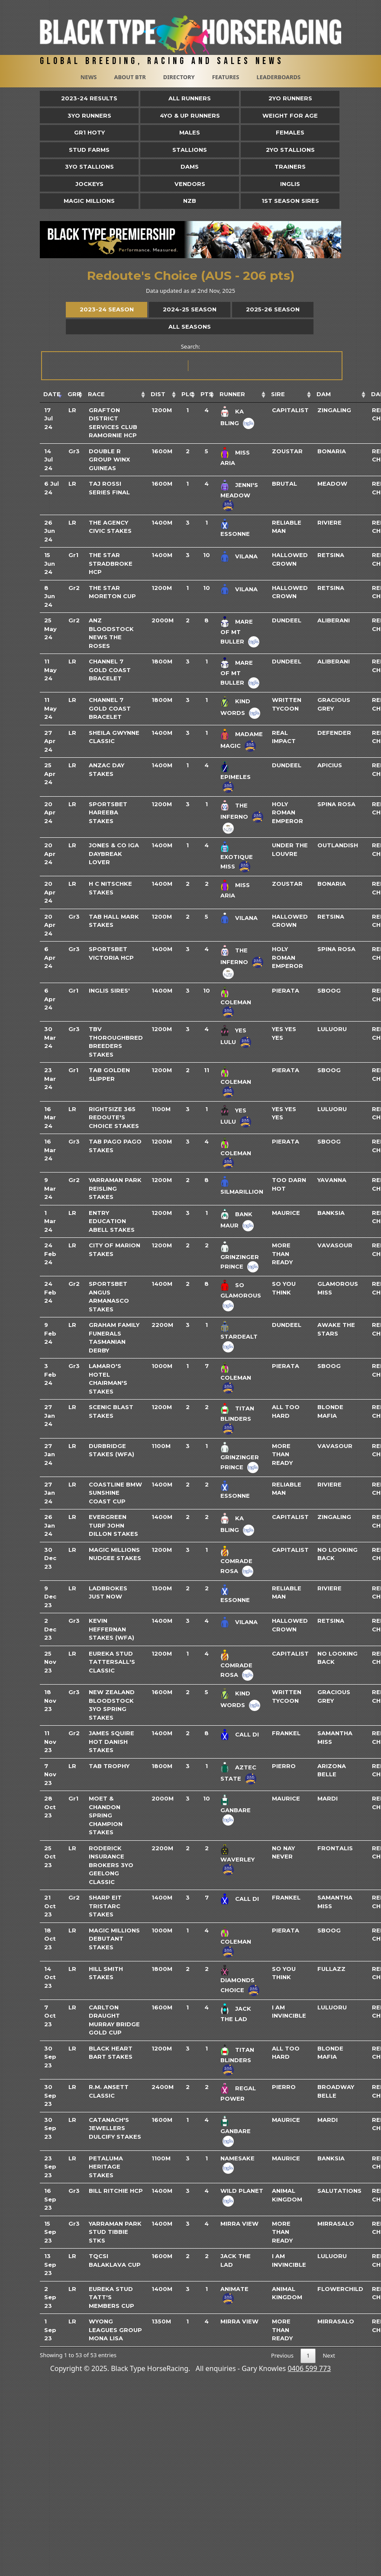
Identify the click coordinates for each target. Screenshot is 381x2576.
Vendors (189, 183)
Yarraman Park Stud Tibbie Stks (115, 2232)
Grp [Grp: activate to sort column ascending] (74, 394)
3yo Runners (89, 115)
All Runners (189, 98)
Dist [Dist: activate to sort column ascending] (158, 394)
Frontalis (335, 1848)
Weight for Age (290, 115)
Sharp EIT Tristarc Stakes (105, 1906)
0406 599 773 (309, 2368)
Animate (234, 2288)
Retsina (330, 554)
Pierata (285, 990)
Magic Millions (89, 200)
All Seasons (189, 326)
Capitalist (290, 410)
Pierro (284, 1765)
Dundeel (286, 620)
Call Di (247, 1734)
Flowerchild (340, 2288)
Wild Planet (241, 2190)
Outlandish (337, 845)
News (89, 77)
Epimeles (235, 776)
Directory (179, 77)
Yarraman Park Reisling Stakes (115, 1188)
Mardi (327, 1798)
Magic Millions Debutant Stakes (114, 1939)
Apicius (329, 765)
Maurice (286, 1212)
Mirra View (239, 2223)
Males (189, 132)
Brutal (284, 483)
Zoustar (287, 451)
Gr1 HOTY (89, 132)
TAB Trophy (109, 1765)
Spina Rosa (336, 804)
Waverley (237, 1859)
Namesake (237, 2158)
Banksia (331, 1212)
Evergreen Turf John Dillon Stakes (113, 1525)
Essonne (235, 533)
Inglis (290, 183)
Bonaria (331, 451)
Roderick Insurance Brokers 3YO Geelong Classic (111, 1865)
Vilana (246, 556)
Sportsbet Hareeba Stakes (108, 812)
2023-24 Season (107, 309)
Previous (282, 2355)
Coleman (235, 1002)
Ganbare (235, 1810)
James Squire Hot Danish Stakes (111, 1741)
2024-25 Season (189, 309)
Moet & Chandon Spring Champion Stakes (106, 1815)
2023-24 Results (89, 98)
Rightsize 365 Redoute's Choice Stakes (114, 1117)
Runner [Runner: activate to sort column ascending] (232, 394)
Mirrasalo (335, 2223)
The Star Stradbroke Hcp (110, 563)
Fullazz (331, 1968)
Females (290, 132)
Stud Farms (89, 149)
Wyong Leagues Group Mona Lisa (115, 2330)
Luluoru (332, 1028)
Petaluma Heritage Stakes (106, 2167)
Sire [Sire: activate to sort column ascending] (278, 394)
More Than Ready (282, 1254)
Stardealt (239, 1336)
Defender (334, 732)
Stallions (189, 149)
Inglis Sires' (109, 990)
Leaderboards (278, 77)
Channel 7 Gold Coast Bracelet (110, 670)
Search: (191, 361)
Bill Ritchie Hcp (116, 2190)
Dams (190, 166)
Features (225, 77)
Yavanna (331, 1179)
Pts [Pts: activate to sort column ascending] (206, 394)
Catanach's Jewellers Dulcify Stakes (115, 2128)
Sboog (329, 990)
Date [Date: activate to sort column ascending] (52, 394)
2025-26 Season (273, 309)
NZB (189, 200)
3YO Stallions (89, 166)
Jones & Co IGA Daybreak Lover (114, 853)
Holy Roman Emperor (287, 812)
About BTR (129, 77)
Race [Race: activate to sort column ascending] (96, 394)
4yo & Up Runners (190, 115)
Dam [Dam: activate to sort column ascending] (323, 394)
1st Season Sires (290, 200)
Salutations (339, 2190)
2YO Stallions (290, 149)
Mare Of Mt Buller (236, 631)
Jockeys (89, 183)
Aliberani (333, 620)
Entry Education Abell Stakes (112, 1221)
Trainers (290, 166)
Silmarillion (241, 1191)
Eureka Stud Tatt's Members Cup (111, 2297)
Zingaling (334, 410)
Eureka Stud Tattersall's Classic (112, 1662)
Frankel (286, 1733)
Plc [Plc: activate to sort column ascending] (187, 394)
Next (329, 2355)
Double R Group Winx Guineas (109, 459)
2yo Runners (290, 98)
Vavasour (334, 1245)
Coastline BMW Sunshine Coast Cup (115, 1493)
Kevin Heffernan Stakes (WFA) (111, 1629)
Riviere (329, 522)
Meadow (332, 483)
